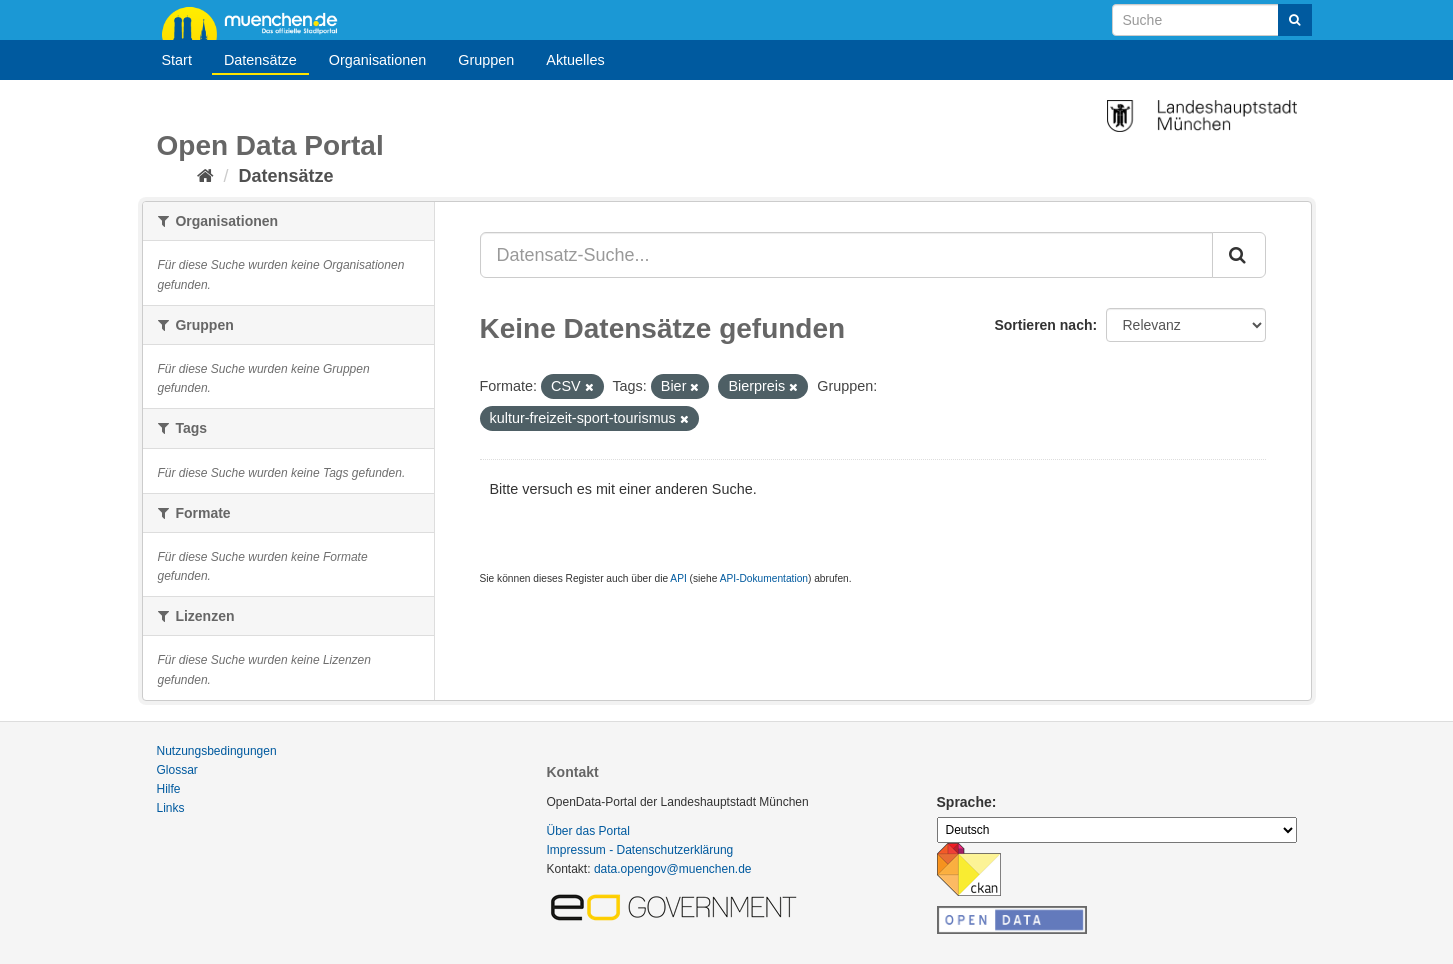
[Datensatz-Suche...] (846, 255)
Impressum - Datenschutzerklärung (640, 850)
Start (177, 60)
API (678, 578)
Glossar (177, 770)
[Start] (205, 176)
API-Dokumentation (764, 578)
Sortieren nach (1043, 325)
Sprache (964, 802)
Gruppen (486, 60)
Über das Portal (588, 831)
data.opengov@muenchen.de (673, 869)
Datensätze (260, 60)
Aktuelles (575, 60)
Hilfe (169, 789)
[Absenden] (1295, 20)
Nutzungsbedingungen (217, 751)
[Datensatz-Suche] (1212, 20)
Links (171, 808)
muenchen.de (257, 22)
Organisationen (378, 60)
